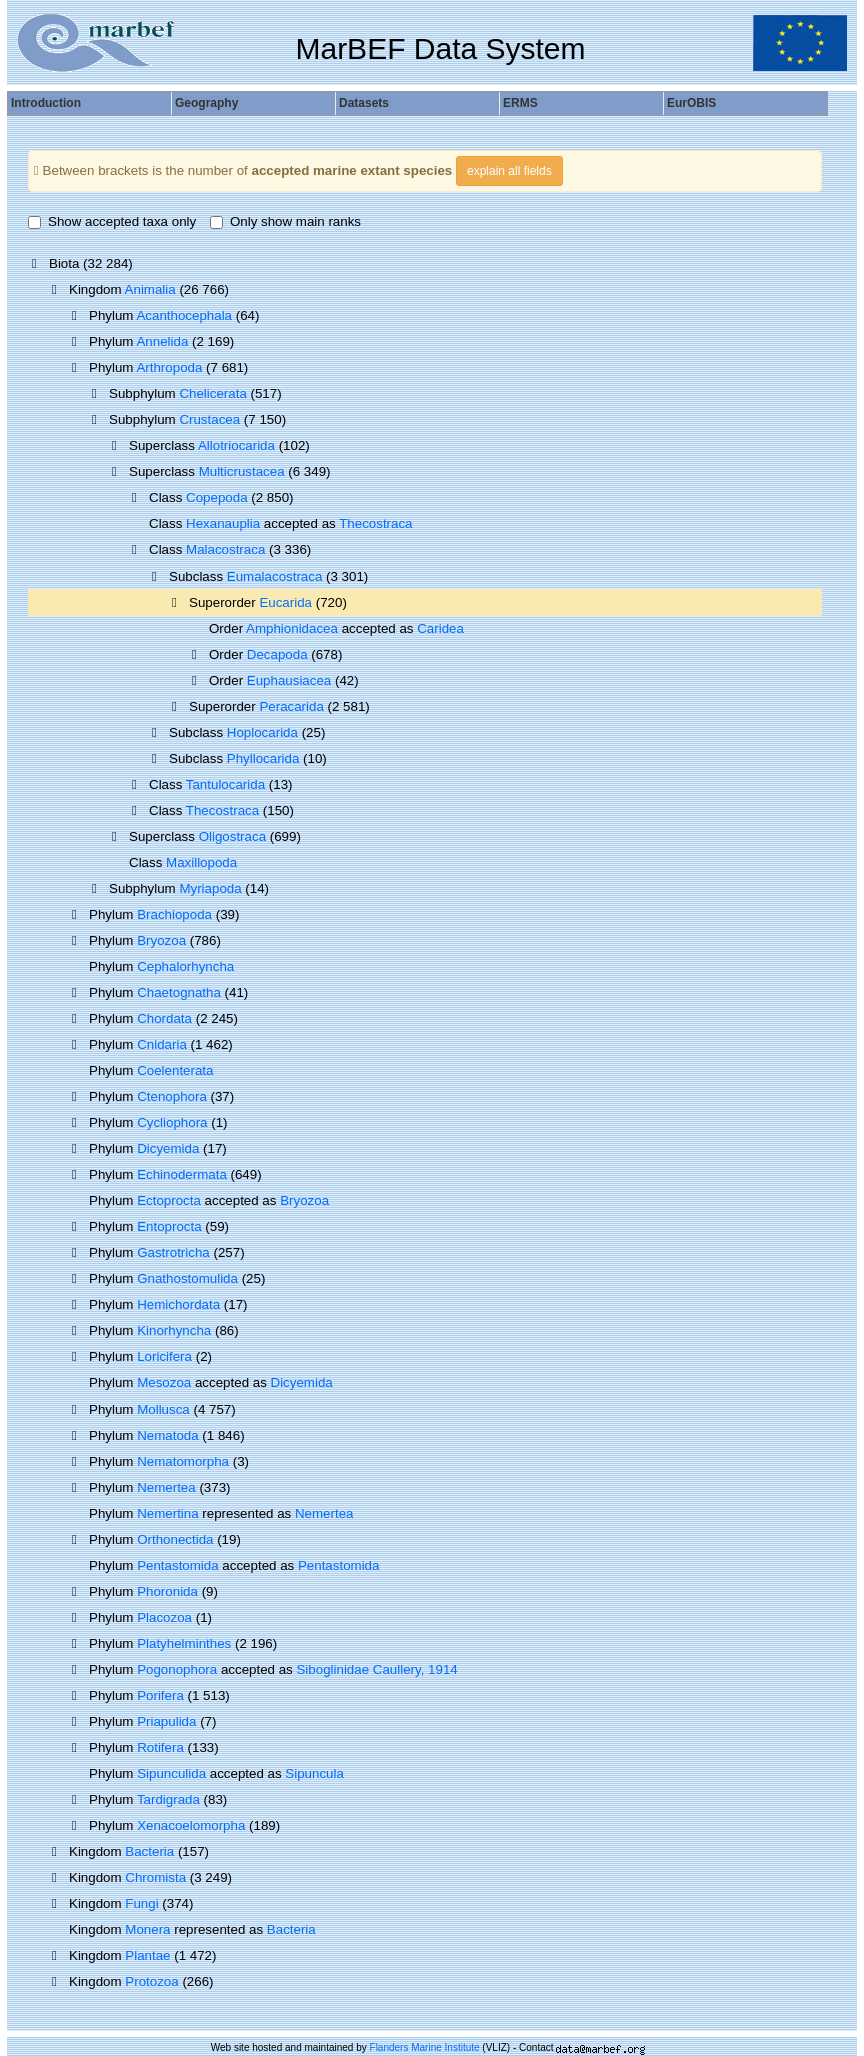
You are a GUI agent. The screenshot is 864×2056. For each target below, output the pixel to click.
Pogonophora (177, 1669)
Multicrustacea (242, 471)
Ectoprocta (169, 1200)
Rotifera (160, 1747)
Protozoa (151, 1981)
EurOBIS (691, 103)
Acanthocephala (184, 315)
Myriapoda (210, 888)
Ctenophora (172, 1096)
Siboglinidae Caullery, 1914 (376, 1669)
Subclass (198, 576)
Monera (147, 1929)
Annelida (162, 341)
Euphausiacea (289, 680)
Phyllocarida (263, 758)
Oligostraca (232, 836)
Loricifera (164, 1356)
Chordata (164, 1018)
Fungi (141, 1903)
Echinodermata (182, 1174)
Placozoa (164, 1617)
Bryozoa (161, 940)
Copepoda (217, 497)
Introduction (46, 103)
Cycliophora (172, 1122)
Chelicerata (212, 393)
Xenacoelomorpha (191, 1825)
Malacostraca (225, 549)
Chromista (155, 1877)
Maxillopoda (201, 862)
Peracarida (291, 706)
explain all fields (509, 171)
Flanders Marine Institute (425, 2047)
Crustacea (209, 419)
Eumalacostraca (275, 576)
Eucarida (285, 602)
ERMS (520, 103)
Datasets (364, 103)
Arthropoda (169, 367)
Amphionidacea (292, 628)
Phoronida (167, 1591)
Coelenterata (175, 1070)
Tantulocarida (225, 784)
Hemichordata (178, 1304)
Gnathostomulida (187, 1278)
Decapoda (277, 654)
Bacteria (149, 1851)
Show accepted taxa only (112, 221)
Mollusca (163, 1409)
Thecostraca (375, 523)
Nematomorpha (183, 1461)
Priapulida (166, 1721)
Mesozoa (164, 1382)
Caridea (440, 628)
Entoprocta (169, 1226)
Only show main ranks (285, 221)
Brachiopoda (174, 914)
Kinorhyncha (174, 1330)
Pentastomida (178, 1565)
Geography (206, 103)
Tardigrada (168, 1799)
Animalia (150, 289)
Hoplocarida (262, 732)
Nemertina (167, 1513)
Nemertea (166, 1487)
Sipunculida (171, 1773)
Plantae (147, 1955)
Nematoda (168, 1435)
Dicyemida (168, 1148)
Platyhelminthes (184, 1643)
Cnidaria (162, 1044)
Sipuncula (314, 1773)
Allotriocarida (236, 445)
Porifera (160, 1695)
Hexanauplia (223, 523)
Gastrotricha (173, 1252)
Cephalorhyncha (185, 966)
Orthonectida (175, 1539)
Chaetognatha (179, 992)
